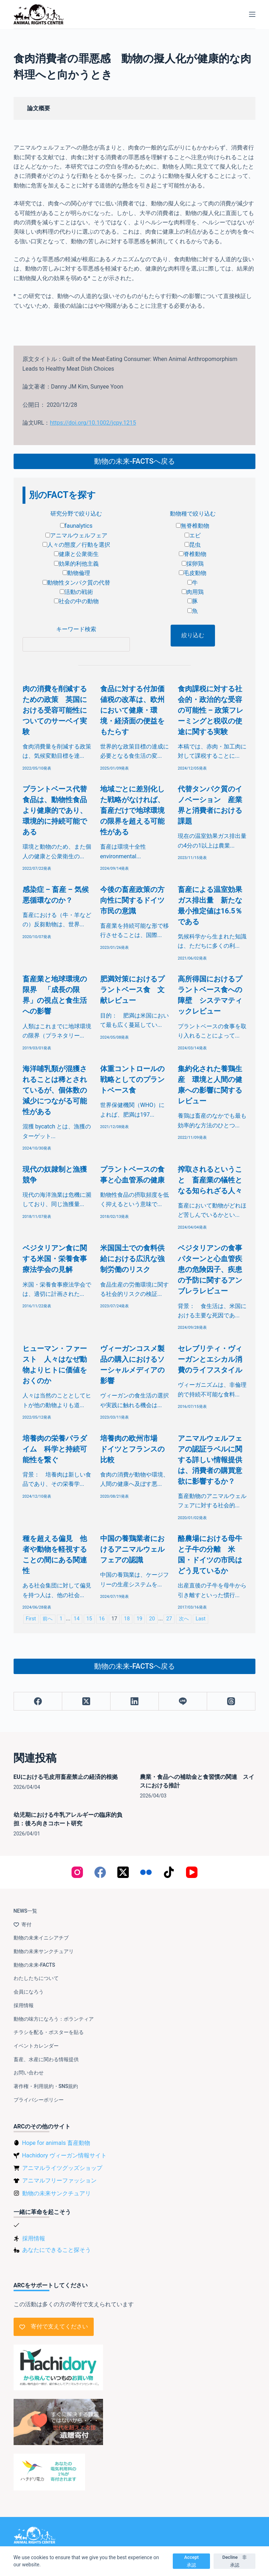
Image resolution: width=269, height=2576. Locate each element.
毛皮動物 (192, 573)
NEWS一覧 (26, 1911)
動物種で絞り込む (193, 513)
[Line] (183, 1701)
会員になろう (29, 1992)
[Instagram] (77, 1872)
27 (169, 1619)
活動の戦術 (76, 592)
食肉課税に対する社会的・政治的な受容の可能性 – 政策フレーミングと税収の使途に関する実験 (210, 710)
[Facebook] (38, 1701)
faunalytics (76, 525)
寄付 (22, 1924)
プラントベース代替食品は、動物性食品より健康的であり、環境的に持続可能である (55, 810)
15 (89, 1619)
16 (101, 1619)
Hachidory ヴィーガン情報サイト (64, 2155)
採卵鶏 (193, 563)
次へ (184, 1619)
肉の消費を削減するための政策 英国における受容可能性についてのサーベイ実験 (55, 710)
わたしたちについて (36, 1978)
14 (76, 1619)
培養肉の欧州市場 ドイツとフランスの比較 (132, 1449)
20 (152, 1619)
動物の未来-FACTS (34, 1965)
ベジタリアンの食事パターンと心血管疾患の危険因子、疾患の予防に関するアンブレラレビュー (210, 1269)
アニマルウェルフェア (76, 535)
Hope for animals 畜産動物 (56, 2143)
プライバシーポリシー (39, 2100)
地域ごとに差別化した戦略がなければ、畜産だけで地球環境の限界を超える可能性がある (132, 810)
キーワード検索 (76, 629)
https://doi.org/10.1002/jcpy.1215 (93, 422)
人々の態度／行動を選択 (76, 544)
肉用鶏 (193, 592)
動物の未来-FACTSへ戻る (134, 461)
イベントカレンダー (36, 2046)
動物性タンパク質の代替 (76, 582)
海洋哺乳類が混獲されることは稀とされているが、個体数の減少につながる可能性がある (55, 1090)
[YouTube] (191, 1872)
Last (201, 1619)
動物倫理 (76, 573)
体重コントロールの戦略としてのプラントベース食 (132, 1079)
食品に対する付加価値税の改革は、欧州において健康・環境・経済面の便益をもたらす (132, 710)
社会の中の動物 (76, 601)
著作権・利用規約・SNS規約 (46, 2086)
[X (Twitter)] (86, 1701)
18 (127, 1619)
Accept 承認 (194, 2561)
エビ (193, 535)
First (31, 1619)
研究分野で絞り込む (76, 513)
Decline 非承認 (234, 2561)
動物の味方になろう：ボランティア (54, 2019)
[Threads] (231, 1701)
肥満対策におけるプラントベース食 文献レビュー (132, 990)
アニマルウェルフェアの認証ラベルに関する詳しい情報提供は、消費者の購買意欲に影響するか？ (210, 1459)
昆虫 (193, 544)
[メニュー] (252, 14)
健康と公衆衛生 (76, 554)
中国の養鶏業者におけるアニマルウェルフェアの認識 (132, 1549)
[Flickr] (146, 1872)
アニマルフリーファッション (59, 2180)
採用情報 (24, 2005)
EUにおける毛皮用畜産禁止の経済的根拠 (66, 1777)
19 (139, 1619)
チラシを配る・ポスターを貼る (49, 2032)
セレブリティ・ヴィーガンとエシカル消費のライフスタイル (210, 1359)
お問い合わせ (29, 2072)
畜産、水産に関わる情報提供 (46, 2059)
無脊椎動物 (192, 525)
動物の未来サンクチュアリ (44, 1951)
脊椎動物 (192, 554)
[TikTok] (169, 1872)
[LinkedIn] (135, 1701)
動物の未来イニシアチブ (41, 1938)
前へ (48, 1619)
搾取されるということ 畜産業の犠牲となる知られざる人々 (210, 1180)
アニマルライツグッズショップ (62, 2168)
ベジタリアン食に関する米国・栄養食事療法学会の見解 (55, 1259)
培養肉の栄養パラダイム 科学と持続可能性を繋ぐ (55, 1449)
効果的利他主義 (76, 563)
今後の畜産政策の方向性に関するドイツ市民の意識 (132, 900)
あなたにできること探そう (56, 2249)
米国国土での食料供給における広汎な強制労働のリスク (132, 1259)
